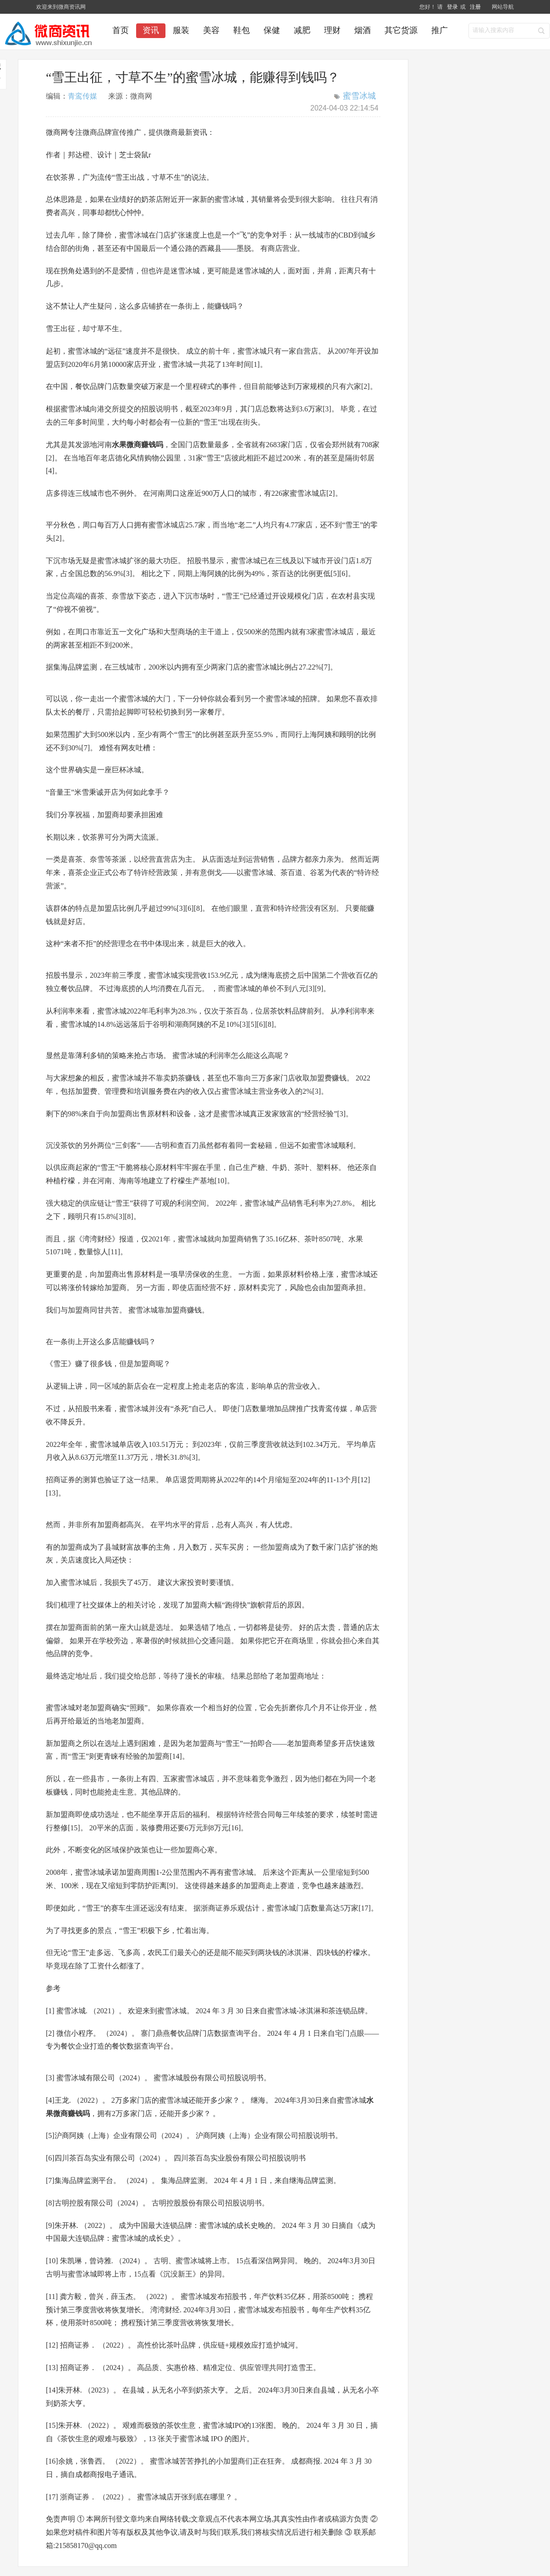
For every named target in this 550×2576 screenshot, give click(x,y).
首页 (120, 30)
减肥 (302, 30)
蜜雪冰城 (359, 95)
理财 (332, 30)
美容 (211, 30)
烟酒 (362, 30)
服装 (181, 30)
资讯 (151, 30)
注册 (475, 7)
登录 (453, 7)
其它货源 (401, 30)
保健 (272, 30)
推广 (439, 30)
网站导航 (503, 7)
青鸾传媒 (82, 96)
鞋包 (241, 30)
